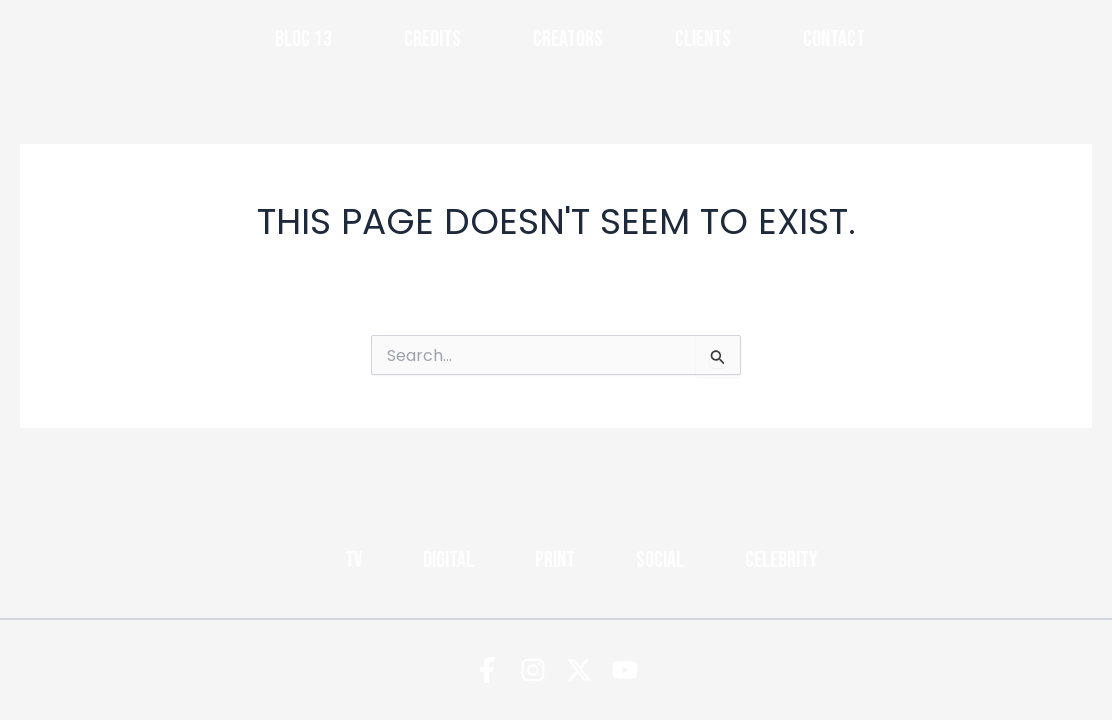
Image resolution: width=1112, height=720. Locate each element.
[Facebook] (487, 670)
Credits (432, 39)
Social (660, 560)
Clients (703, 39)
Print (555, 560)
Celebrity (781, 560)
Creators (568, 39)
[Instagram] (533, 670)
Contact (834, 39)
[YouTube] (625, 670)
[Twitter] (579, 670)
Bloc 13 (303, 39)
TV (353, 560)
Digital (448, 560)
